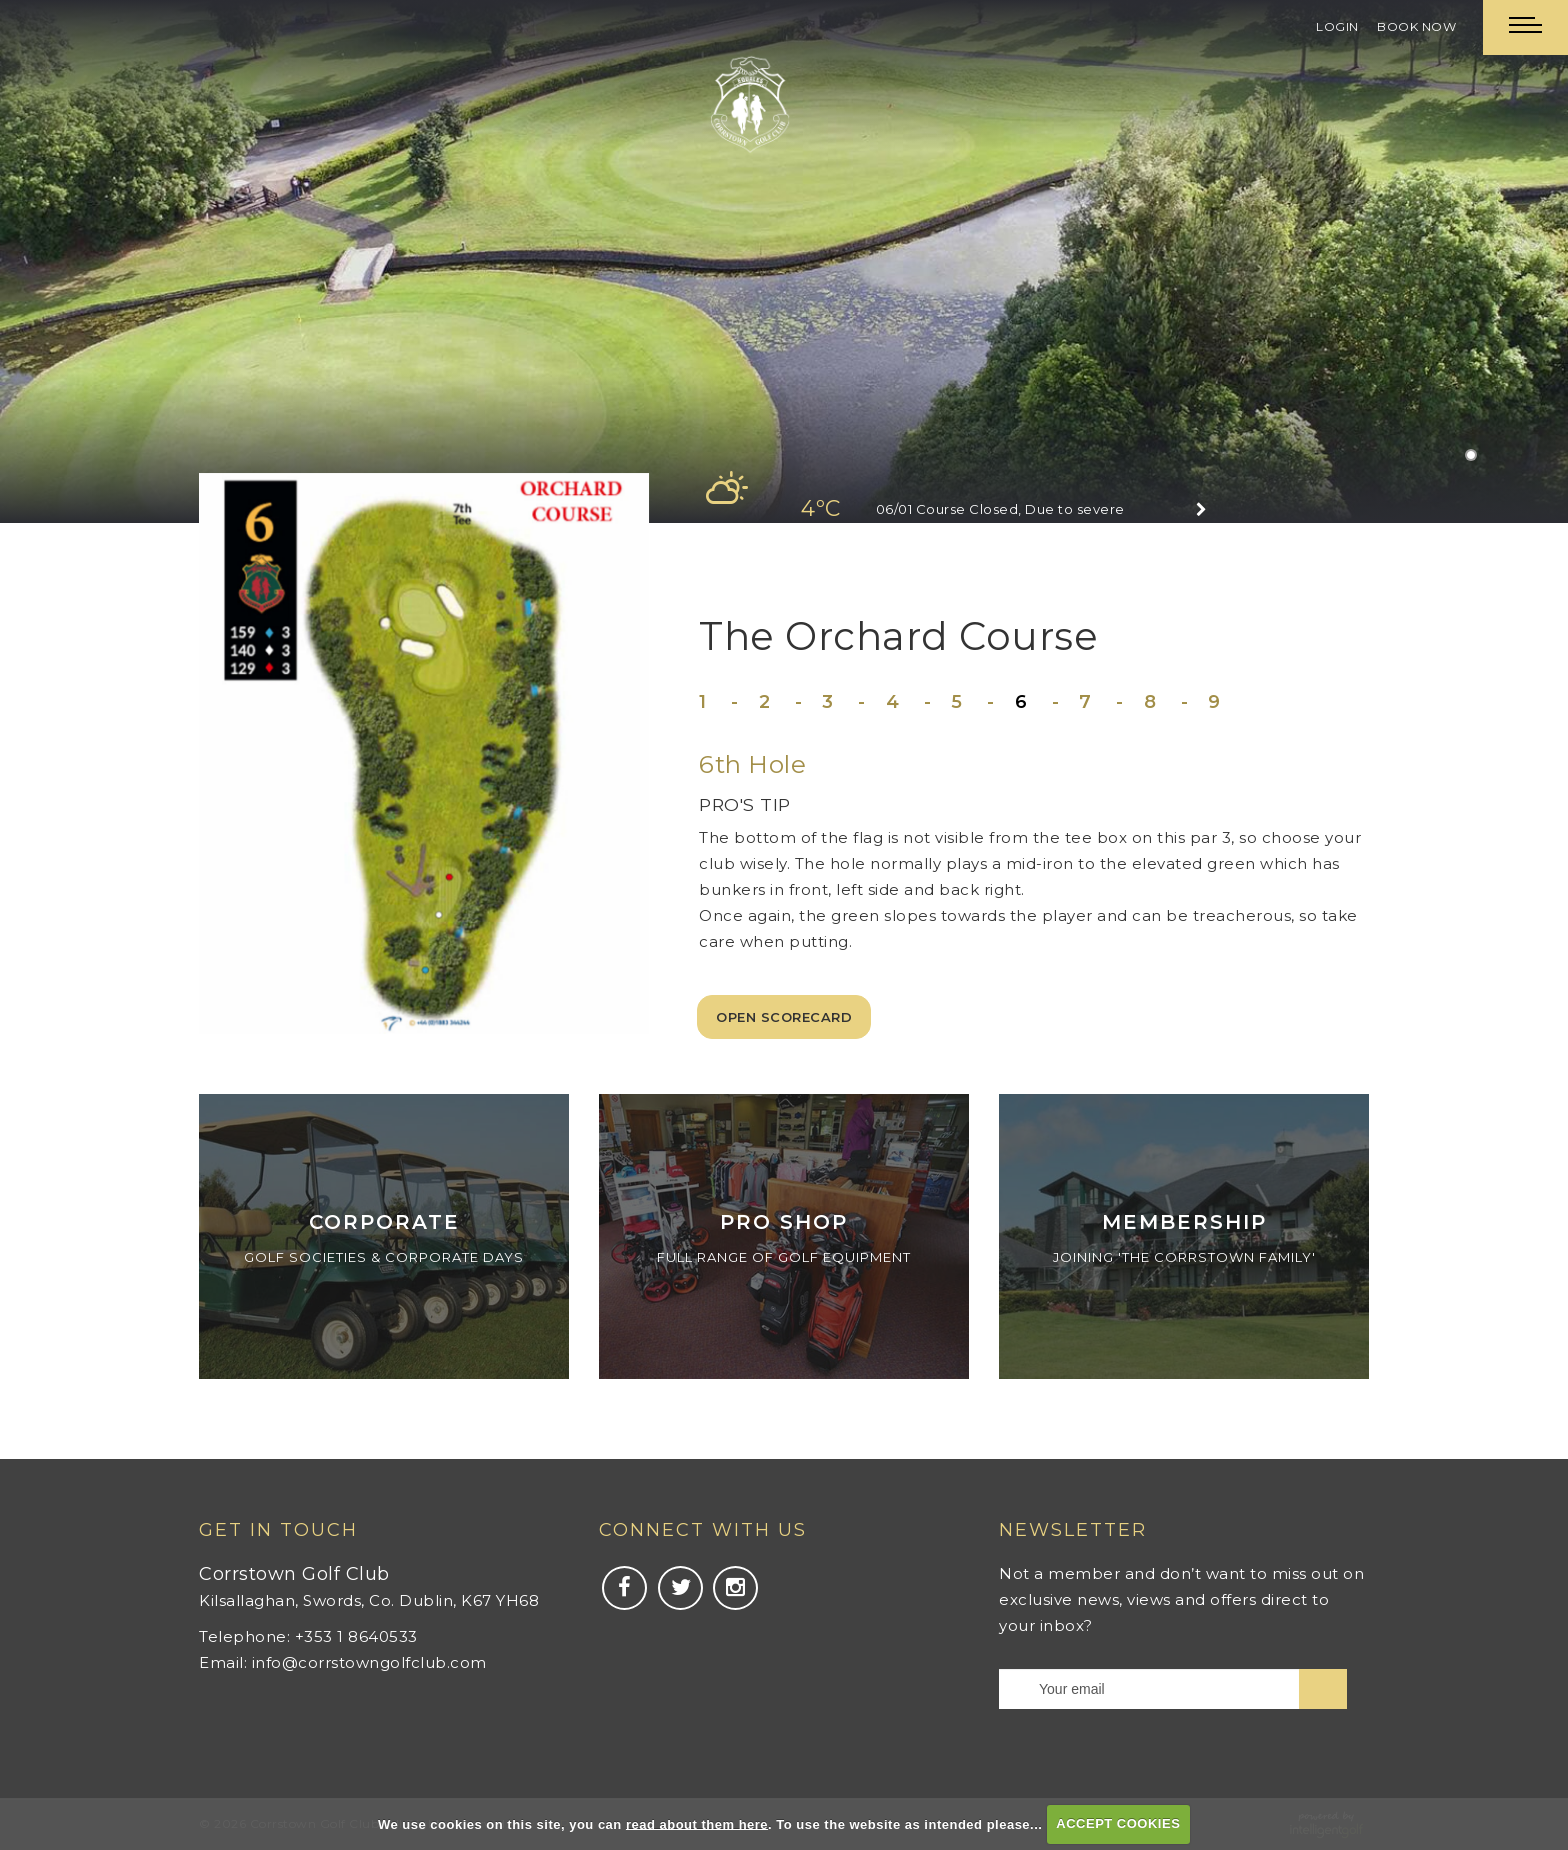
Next (1477, 258)
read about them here (697, 1823)
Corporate (384, 1221)
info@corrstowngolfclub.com (369, 1662)
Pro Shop (784, 1221)
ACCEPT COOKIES (1118, 1823)
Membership (1184, 1221)
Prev (90, 258)
